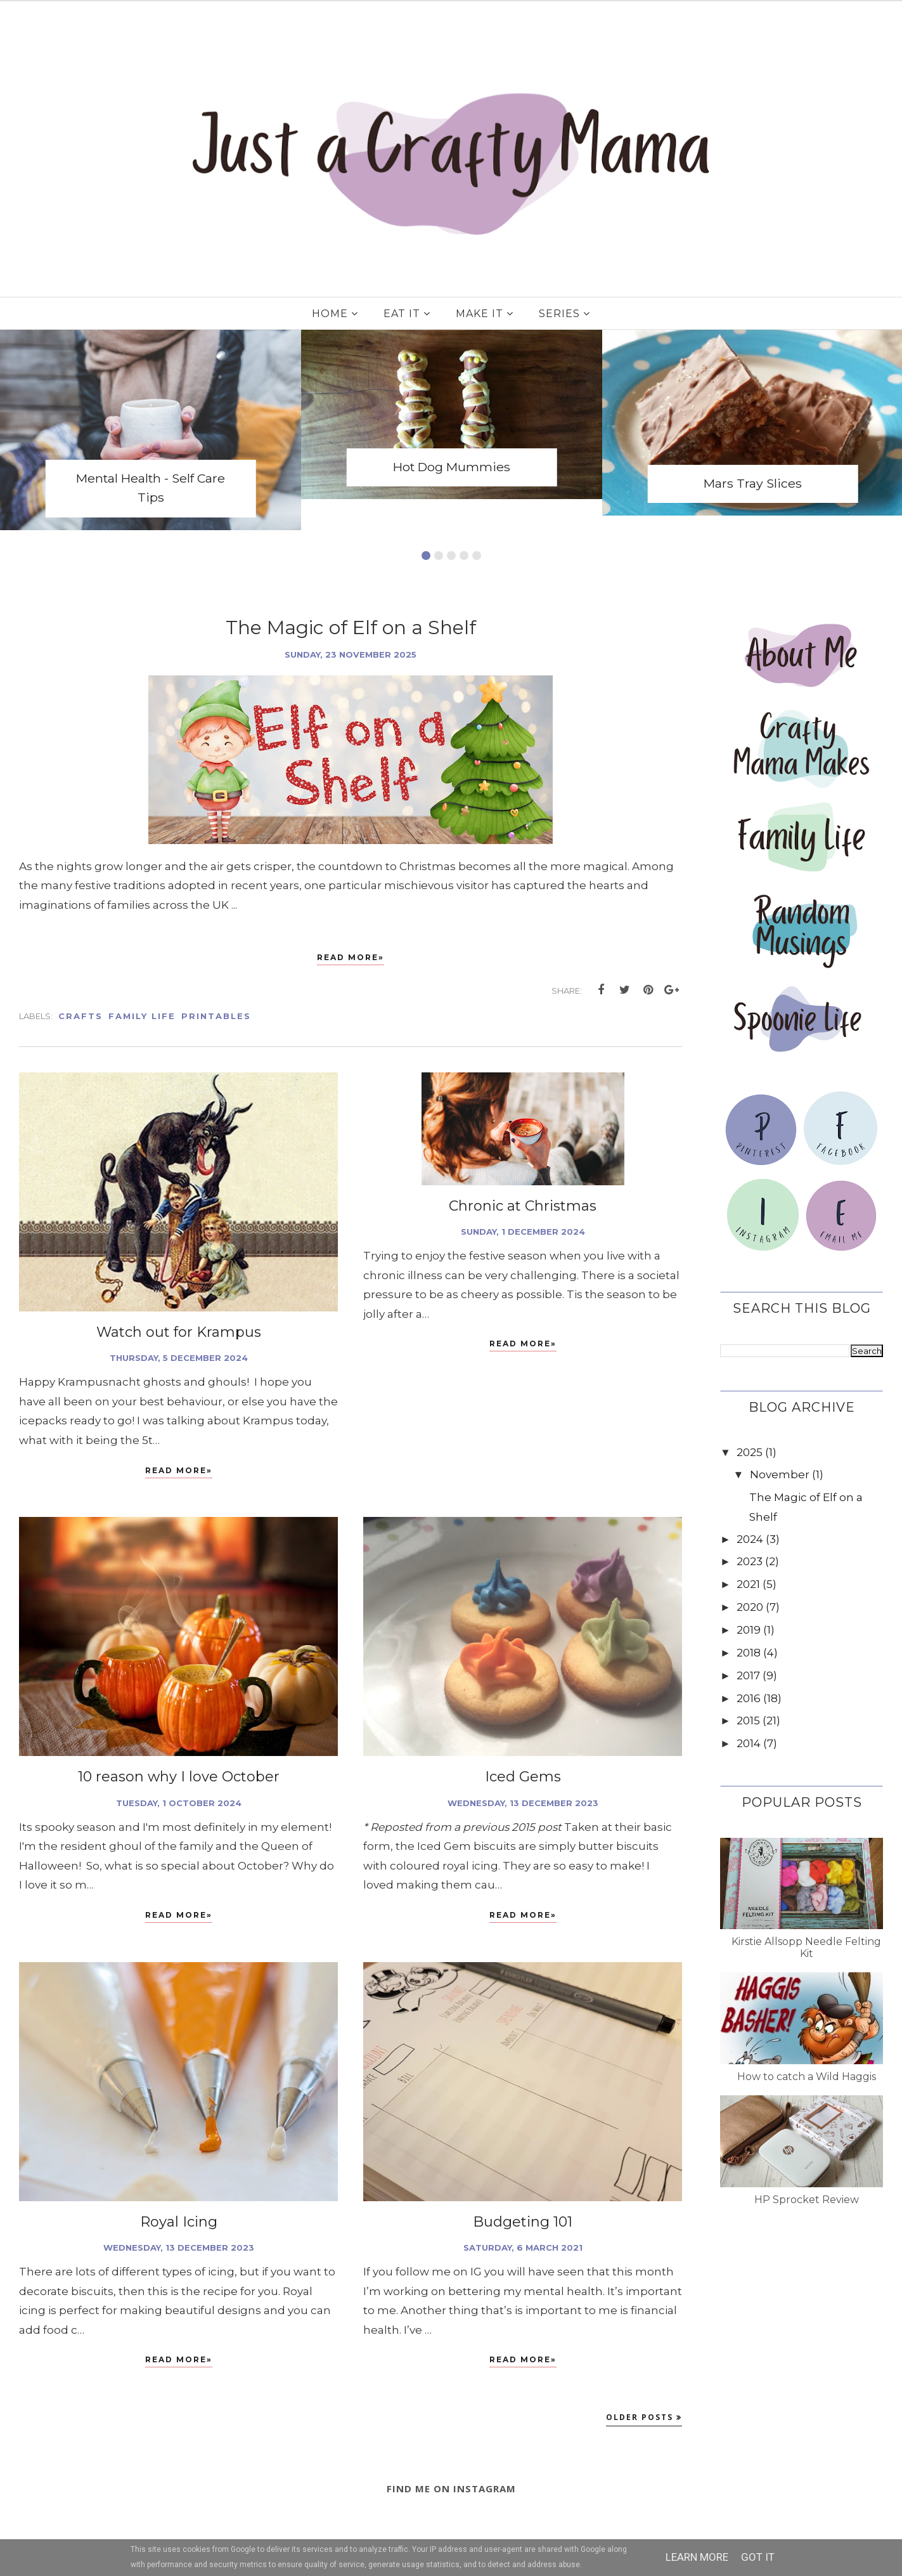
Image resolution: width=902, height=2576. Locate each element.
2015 (748, 1720)
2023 (750, 1561)
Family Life (142, 1016)
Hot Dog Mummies (451, 466)
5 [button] (476, 555)
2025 (750, 1452)
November (779, 1474)
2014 (749, 1743)
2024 (750, 1539)
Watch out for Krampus (178, 1332)
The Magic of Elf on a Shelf (351, 627)
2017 (748, 1675)
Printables (216, 1016)
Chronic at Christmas (522, 1205)
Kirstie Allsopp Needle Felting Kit (806, 1947)
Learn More (697, 2557)
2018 (749, 1652)
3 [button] (451, 555)
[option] (150, 430)
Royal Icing (178, 2221)
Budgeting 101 (522, 2221)
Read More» (350, 957)
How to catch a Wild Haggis (806, 2077)
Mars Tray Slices (752, 483)
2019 (749, 1629)
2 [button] (438, 555)
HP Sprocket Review (806, 2200)
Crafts (80, 1016)
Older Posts (639, 2417)
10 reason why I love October (179, 1776)
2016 (749, 1698)
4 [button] (464, 555)
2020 (750, 1607)
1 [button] (426, 555)
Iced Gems (523, 1776)
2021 (748, 1584)
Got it (758, 2557)
